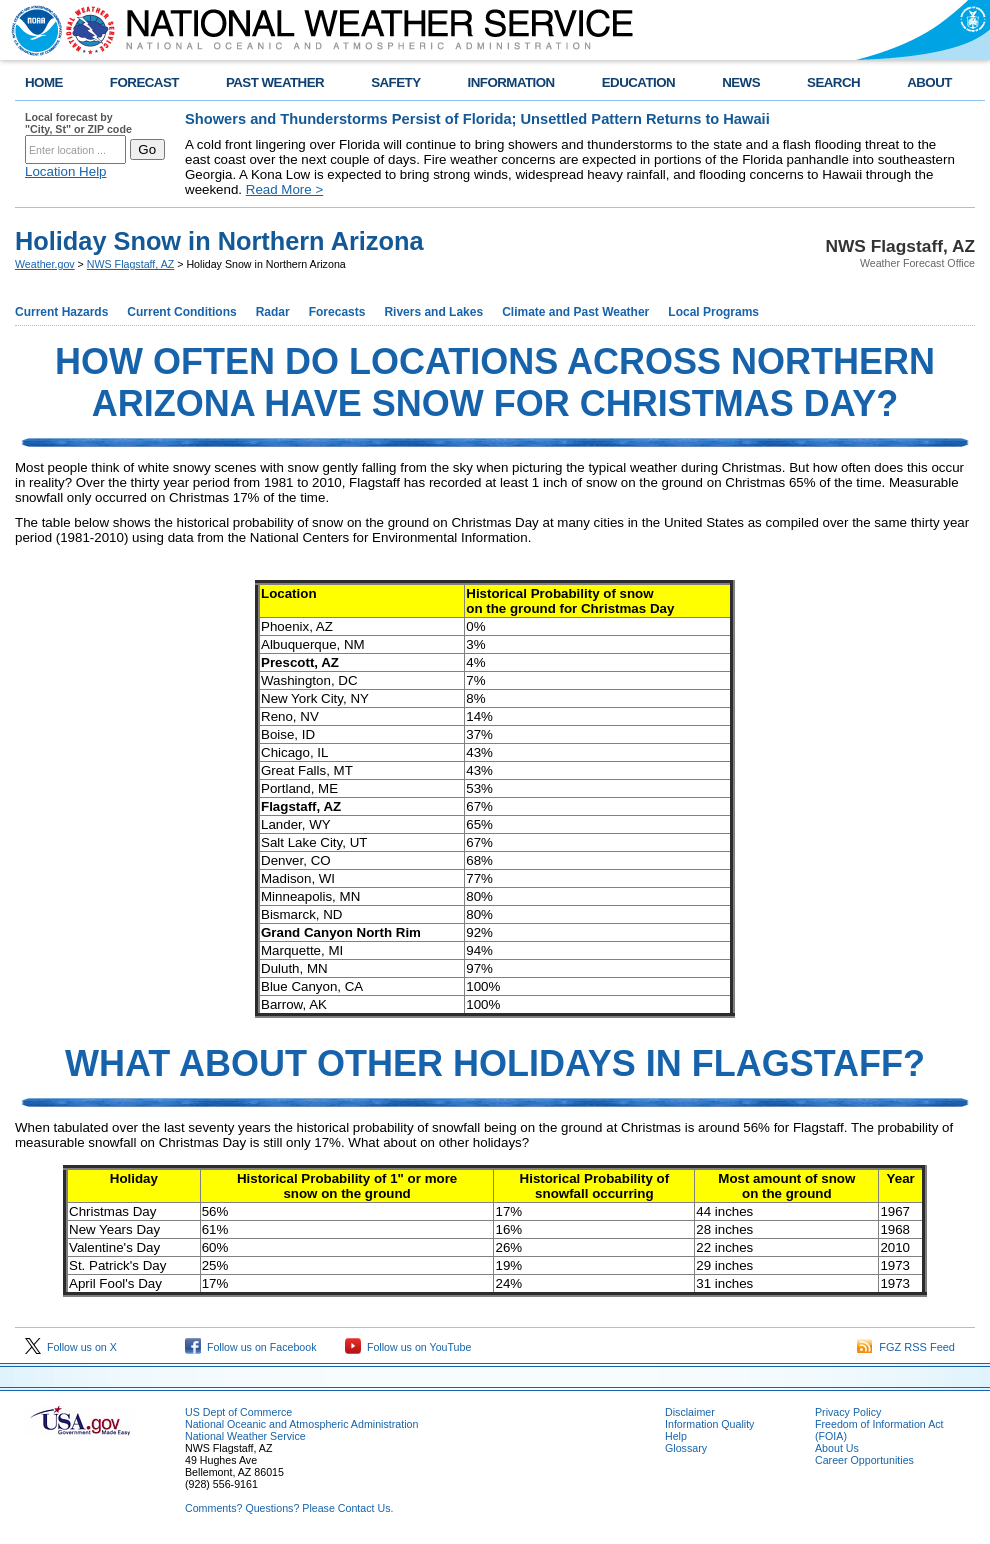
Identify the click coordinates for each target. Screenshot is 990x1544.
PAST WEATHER (275, 82)
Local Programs (713, 312)
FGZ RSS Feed (906, 1347)
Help (676, 1436)
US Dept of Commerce (238, 1412)
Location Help (66, 171)
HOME (44, 82)
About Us (837, 1448)
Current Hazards (61, 312)
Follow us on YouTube (408, 1347)
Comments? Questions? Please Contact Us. (289, 1508)
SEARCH (833, 82)
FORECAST (144, 82)
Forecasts (337, 312)
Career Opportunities (864, 1460)
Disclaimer (690, 1412)
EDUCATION (638, 82)
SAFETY (395, 82)
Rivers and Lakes (433, 312)
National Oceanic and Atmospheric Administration (301, 1424)
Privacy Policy (848, 1412)
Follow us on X (71, 1347)
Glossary (686, 1448)
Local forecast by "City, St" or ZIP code (78, 123)
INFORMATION (511, 82)
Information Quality (709, 1424)
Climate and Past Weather (575, 312)
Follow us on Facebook (251, 1347)
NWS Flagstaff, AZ (130, 264)
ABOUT (929, 82)
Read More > (284, 189)
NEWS (741, 82)
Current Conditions (181, 312)
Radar (273, 312)
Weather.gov (45, 264)
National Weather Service (245, 1436)
